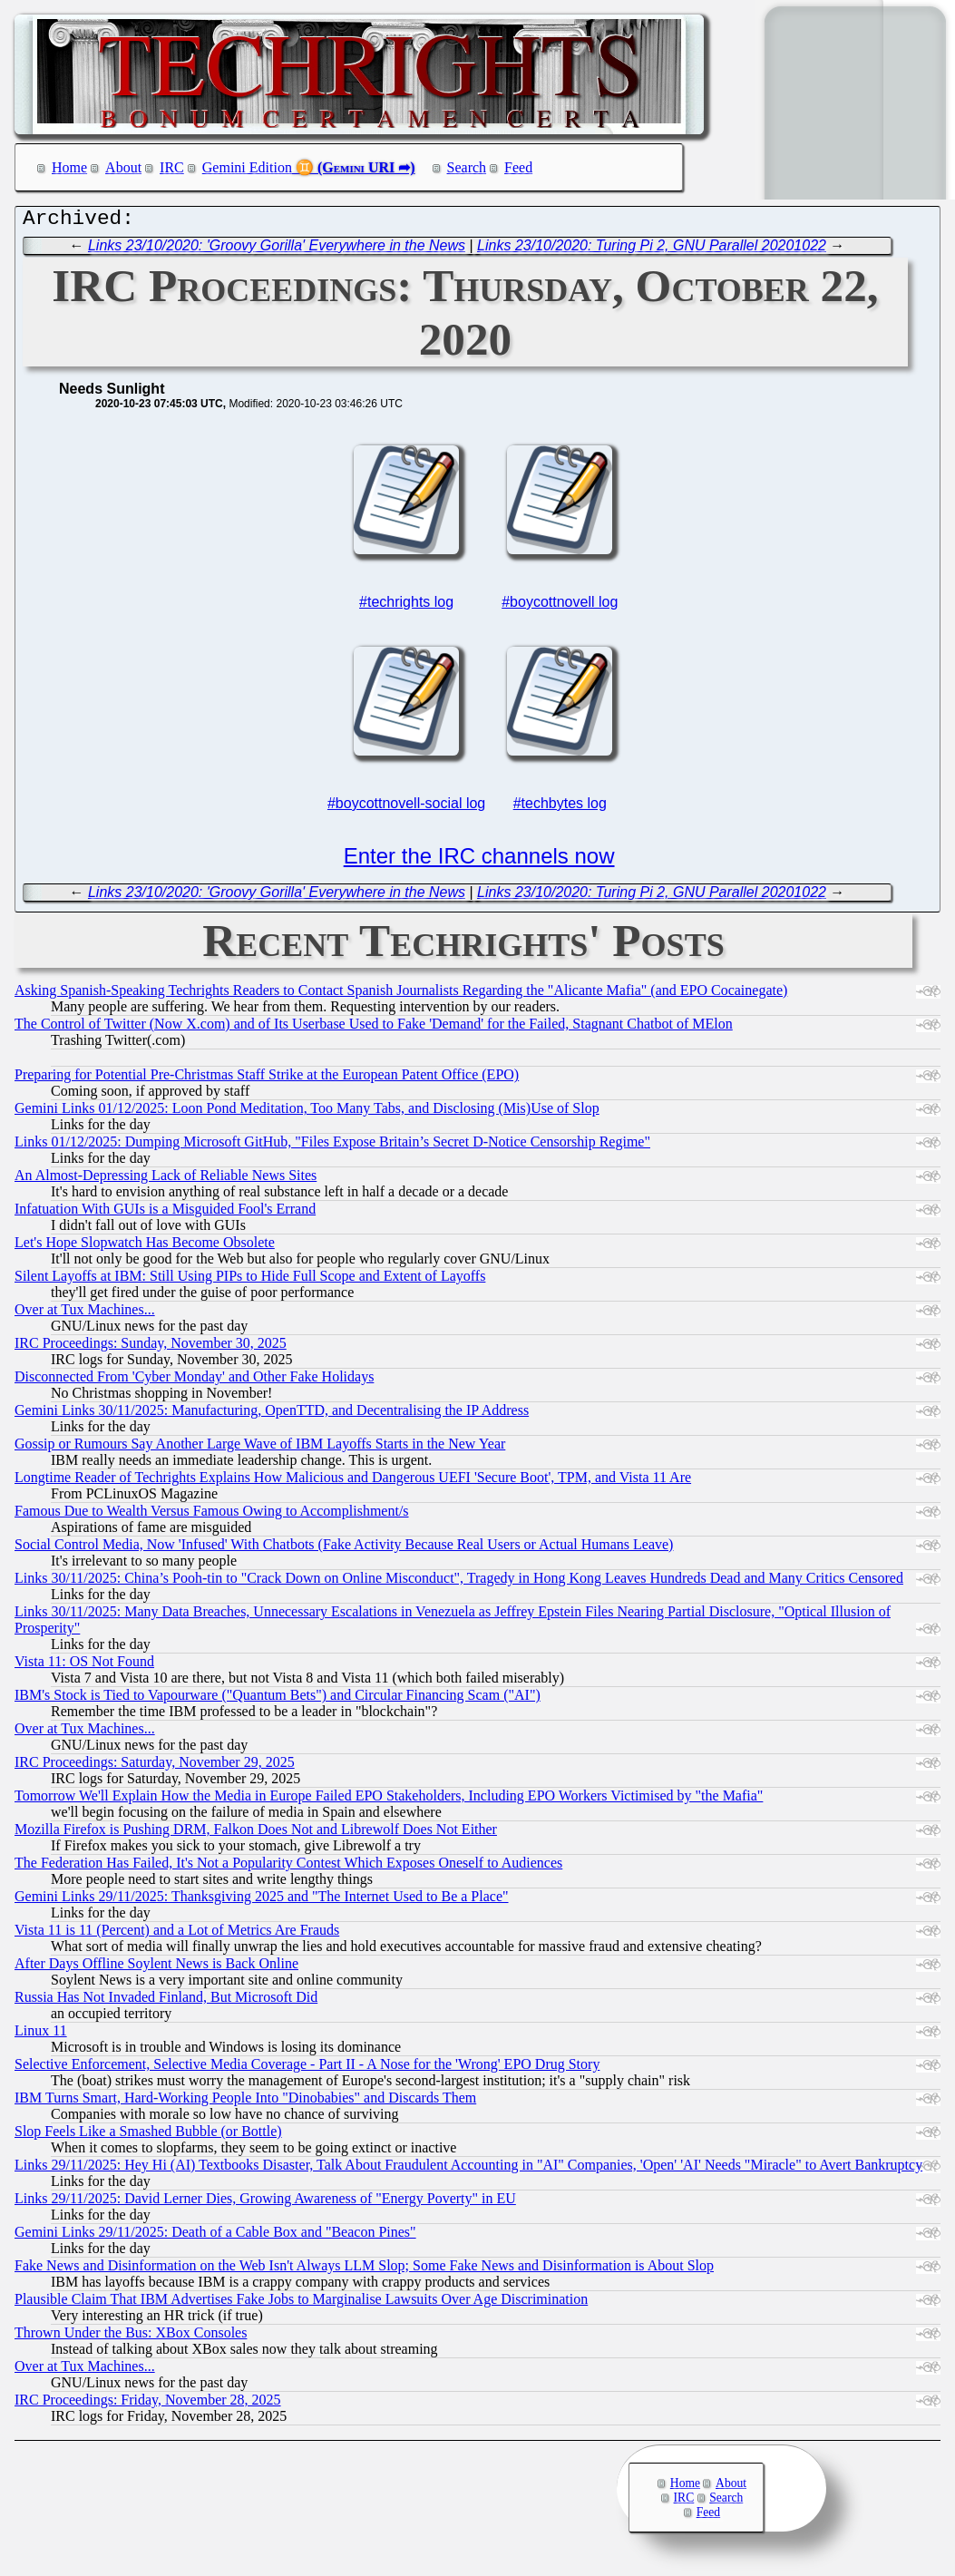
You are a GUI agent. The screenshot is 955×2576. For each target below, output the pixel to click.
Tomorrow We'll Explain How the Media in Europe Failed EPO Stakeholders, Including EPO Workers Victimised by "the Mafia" (389, 1800)
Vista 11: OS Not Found (84, 1665)
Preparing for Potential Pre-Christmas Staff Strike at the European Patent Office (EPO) (267, 1079)
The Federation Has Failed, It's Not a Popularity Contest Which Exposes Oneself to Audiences (288, 1867)
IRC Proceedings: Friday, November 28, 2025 (148, 2404)
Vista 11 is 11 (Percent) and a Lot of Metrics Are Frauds (177, 1934)
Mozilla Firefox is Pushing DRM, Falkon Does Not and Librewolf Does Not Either (256, 1833)
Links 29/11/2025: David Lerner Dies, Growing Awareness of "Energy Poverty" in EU (265, 2202)
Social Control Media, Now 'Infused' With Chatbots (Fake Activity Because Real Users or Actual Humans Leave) (344, 1548)
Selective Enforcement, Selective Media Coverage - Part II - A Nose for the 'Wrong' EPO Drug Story (307, 2068)
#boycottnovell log (560, 606)
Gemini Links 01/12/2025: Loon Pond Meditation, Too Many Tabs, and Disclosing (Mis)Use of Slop (307, 1112)
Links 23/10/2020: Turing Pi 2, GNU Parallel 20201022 (651, 250)
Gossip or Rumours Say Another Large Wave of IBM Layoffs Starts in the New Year (260, 1448)
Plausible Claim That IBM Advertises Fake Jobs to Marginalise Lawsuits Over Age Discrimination (301, 2303)
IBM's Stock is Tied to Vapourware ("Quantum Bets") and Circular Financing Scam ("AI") (278, 1699)
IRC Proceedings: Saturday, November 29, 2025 (155, 1766)
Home (69, 167)
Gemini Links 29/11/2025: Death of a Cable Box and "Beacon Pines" (215, 2236)
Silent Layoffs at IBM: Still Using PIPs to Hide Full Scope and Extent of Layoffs (250, 1280)
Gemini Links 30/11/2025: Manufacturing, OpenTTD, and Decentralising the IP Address (272, 1414)
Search (467, 167)
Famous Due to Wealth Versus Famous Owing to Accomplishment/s (212, 1515)
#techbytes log (560, 807)
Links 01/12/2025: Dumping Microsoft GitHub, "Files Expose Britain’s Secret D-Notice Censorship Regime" (332, 1146)
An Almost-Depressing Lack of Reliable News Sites (166, 1179)
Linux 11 (41, 2035)
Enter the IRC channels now (479, 860)
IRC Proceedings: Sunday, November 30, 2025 (151, 1347)
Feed (518, 167)
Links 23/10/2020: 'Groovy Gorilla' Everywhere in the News (276, 250)
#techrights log (406, 606)
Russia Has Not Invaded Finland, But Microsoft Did (166, 2001)
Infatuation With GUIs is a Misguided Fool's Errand (165, 1213)
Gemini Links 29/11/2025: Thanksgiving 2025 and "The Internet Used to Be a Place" (262, 1900)
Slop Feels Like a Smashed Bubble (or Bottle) (148, 2135)
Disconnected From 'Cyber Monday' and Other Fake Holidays (194, 1381)
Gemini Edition (247, 167)
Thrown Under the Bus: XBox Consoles (131, 2337)
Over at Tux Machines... (85, 1314)
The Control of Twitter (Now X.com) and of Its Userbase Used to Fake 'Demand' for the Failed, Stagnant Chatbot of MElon (374, 1028)
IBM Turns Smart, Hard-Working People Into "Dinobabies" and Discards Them (245, 2102)
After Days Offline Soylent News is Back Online (156, 1968)
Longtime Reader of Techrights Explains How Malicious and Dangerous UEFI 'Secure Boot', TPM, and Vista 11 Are (353, 1481)
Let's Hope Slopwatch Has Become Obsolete (145, 1246)
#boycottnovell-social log (406, 807)
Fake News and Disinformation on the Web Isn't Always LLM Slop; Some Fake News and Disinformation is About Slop (364, 2270)
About (123, 167)
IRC (172, 167)
